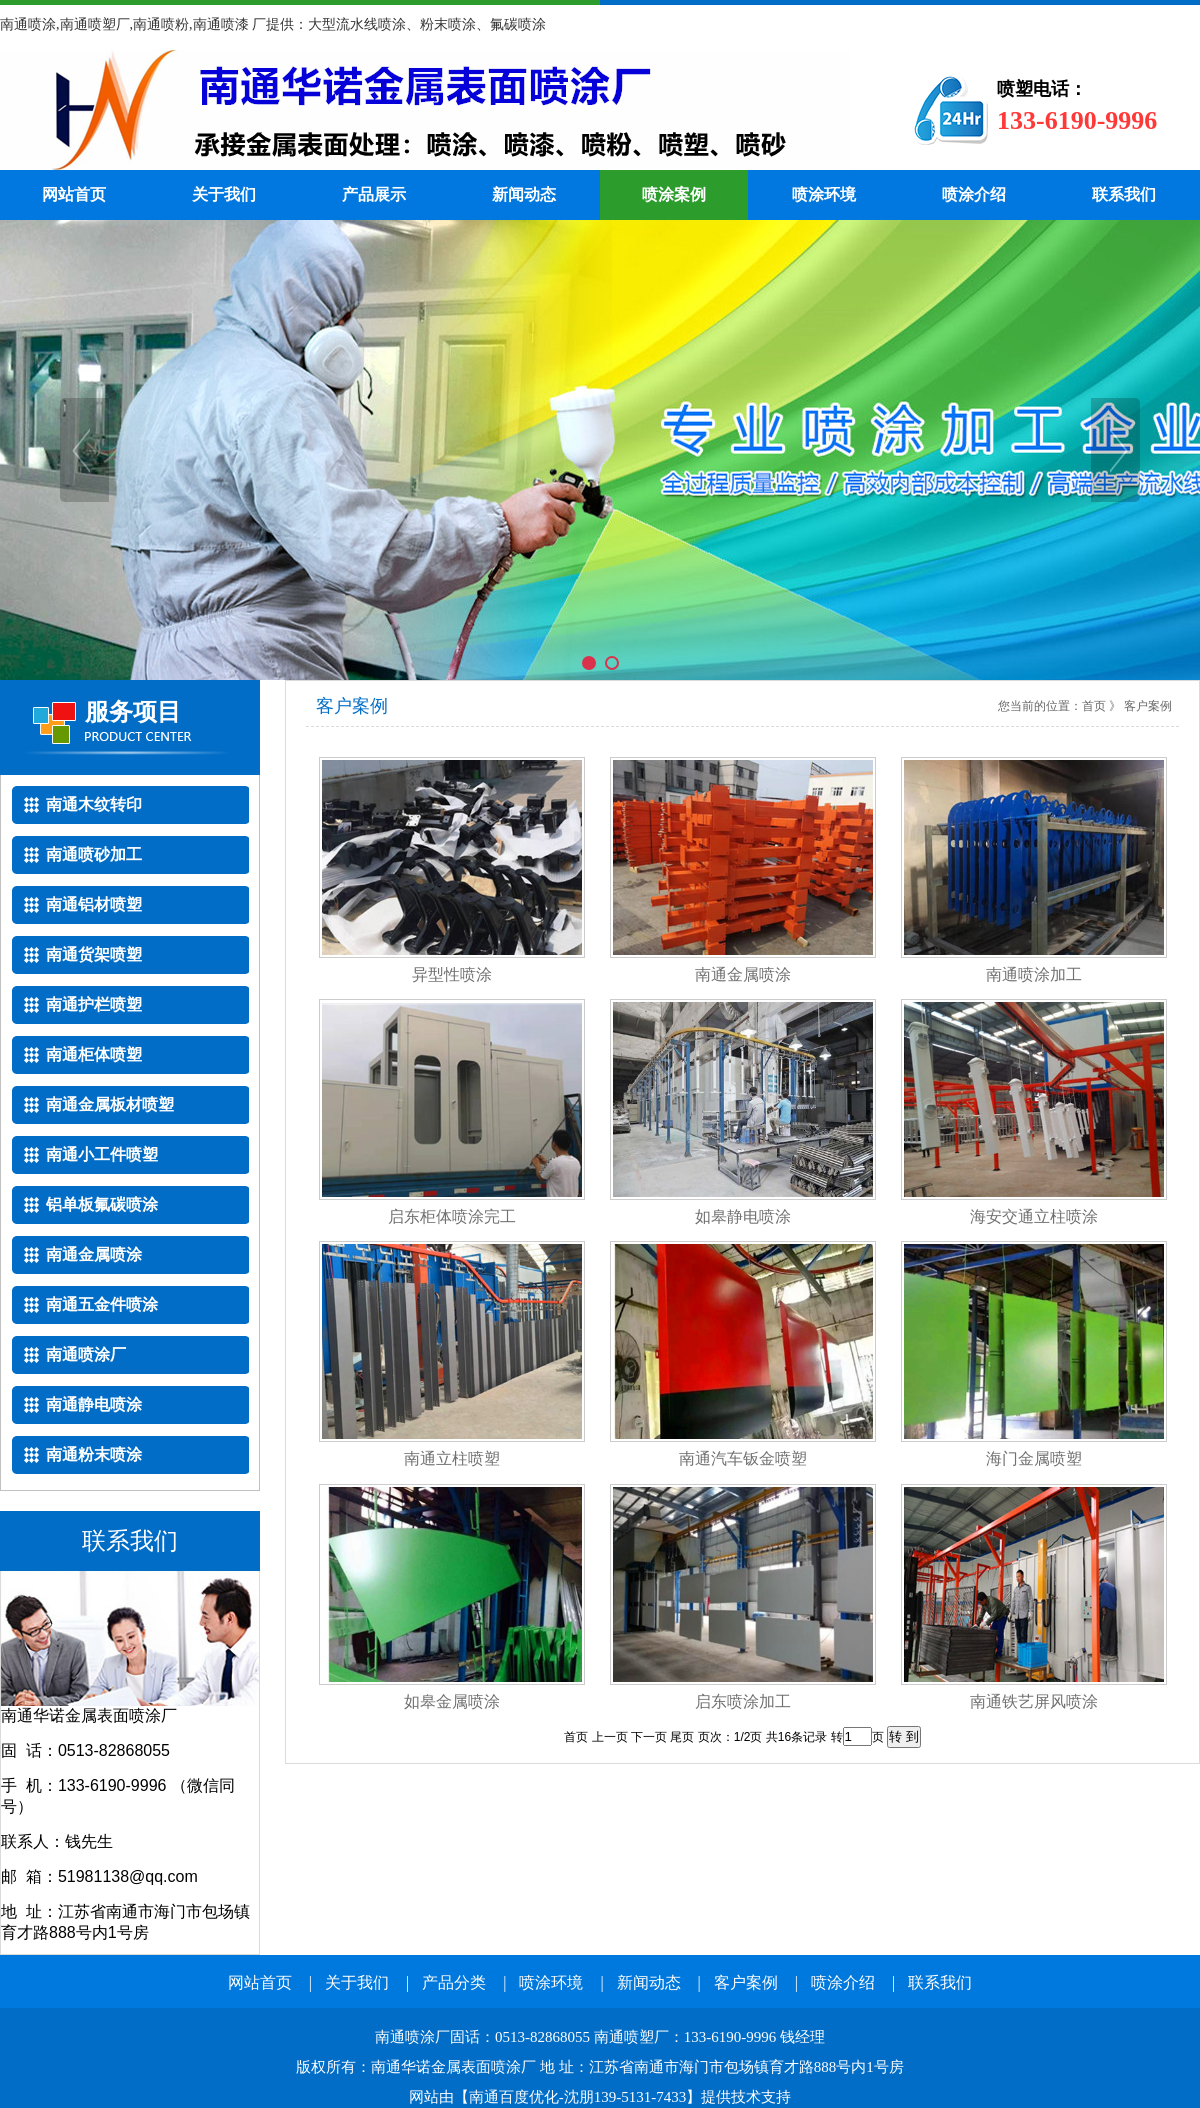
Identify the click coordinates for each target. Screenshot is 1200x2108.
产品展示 (374, 194)
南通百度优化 (514, 2097)
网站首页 (74, 194)
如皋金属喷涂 (452, 1701)
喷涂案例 (674, 194)
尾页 (682, 1737)
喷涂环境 (824, 194)
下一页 (649, 1737)
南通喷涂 (425, 110)
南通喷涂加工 (1034, 974)
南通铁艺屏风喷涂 (1034, 1701)
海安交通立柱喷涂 (1034, 1216)
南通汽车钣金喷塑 (743, 1458)
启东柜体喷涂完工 (452, 1216)
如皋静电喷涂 (743, 1216)
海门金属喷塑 (1034, 1458)
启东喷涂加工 (743, 1701)
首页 (1094, 706)
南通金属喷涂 (743, 974)
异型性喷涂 (452, 974)
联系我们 (1124, 194)
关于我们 (224, 194)
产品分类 (454, 1982)
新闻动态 (524, 194)
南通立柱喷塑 (452, 1458)
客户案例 (746, 1982)
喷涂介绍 (974, 194)
